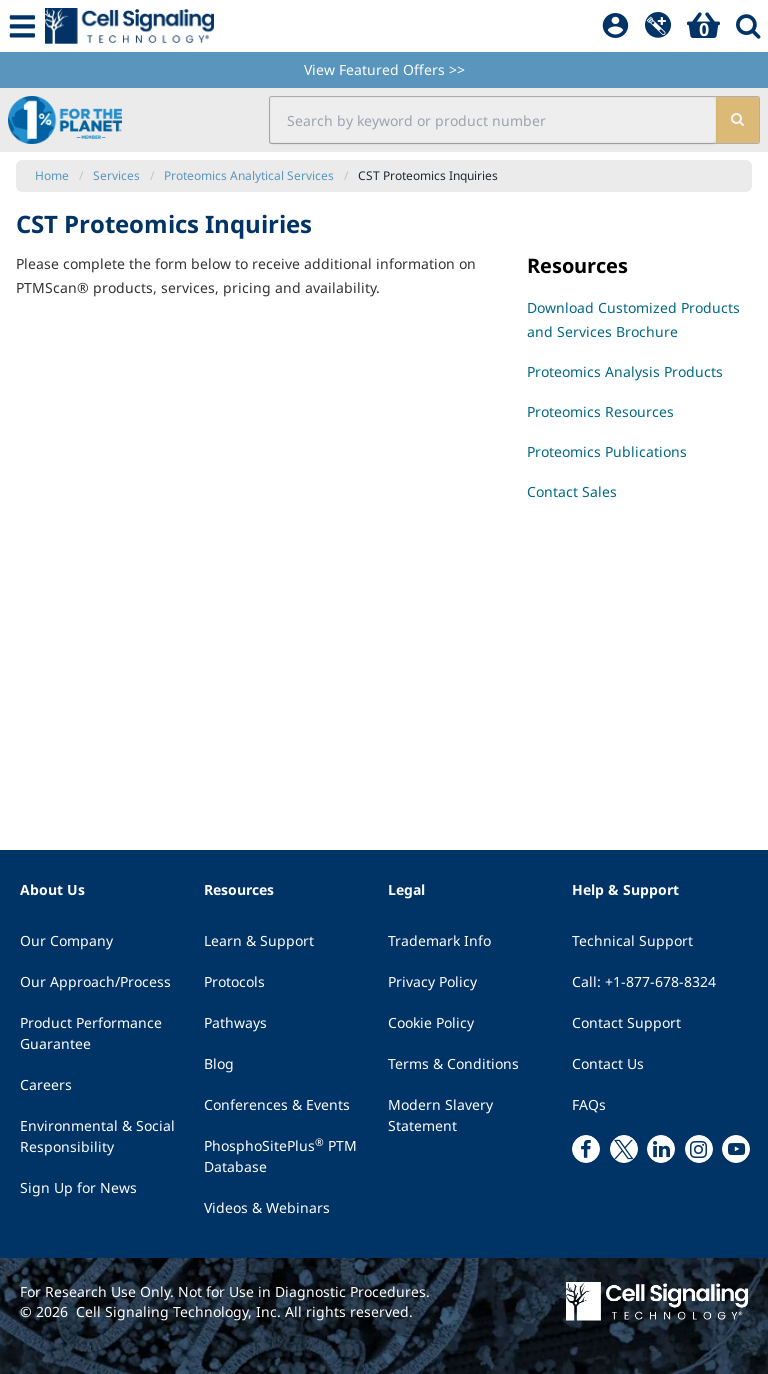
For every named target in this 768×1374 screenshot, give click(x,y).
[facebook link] (586, 1149)
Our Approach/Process (95, 981)
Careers (46, 1084)
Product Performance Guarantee (91, 1033)
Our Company (66, 940)
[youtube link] (736, 1149)
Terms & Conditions (453, 1063)
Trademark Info (439, 940)
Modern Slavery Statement (440, 1115)
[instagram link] (699, 1149)
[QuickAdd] (658, 26)
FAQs (589, 1104)
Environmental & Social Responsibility (97, 1136)
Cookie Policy (431, 1022)
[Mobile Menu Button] (22, 26)
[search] (737, 120)
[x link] (624, 1149)
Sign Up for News (78, 1187)
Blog (219, 1063)
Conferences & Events (277, 1104)
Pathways (235, 1022)
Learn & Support (259, 940)
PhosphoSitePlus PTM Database (280, 1155)
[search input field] (492, 120)
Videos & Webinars (267, 1207)
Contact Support (626, 1022)
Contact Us (608, 1063)
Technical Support (632, 940)
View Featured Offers (384, 69)
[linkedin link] (661, 1149)
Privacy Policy (432, 981)
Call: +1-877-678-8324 (644, 981)
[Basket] (703, 26)
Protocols (234, 981)
